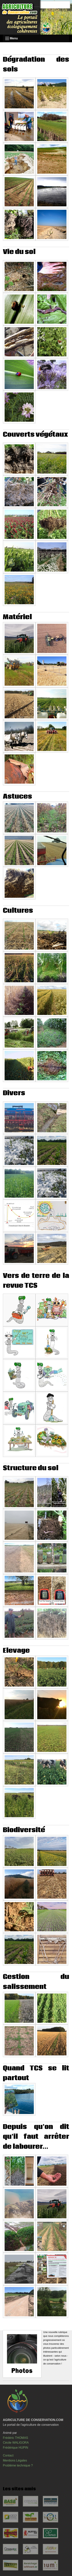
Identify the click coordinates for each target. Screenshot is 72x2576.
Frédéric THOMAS (15, 2437)
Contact (8, 2455)
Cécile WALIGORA (16, 2442)
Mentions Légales (15, 2460)
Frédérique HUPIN (15, 2447)
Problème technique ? (18, 2465)
